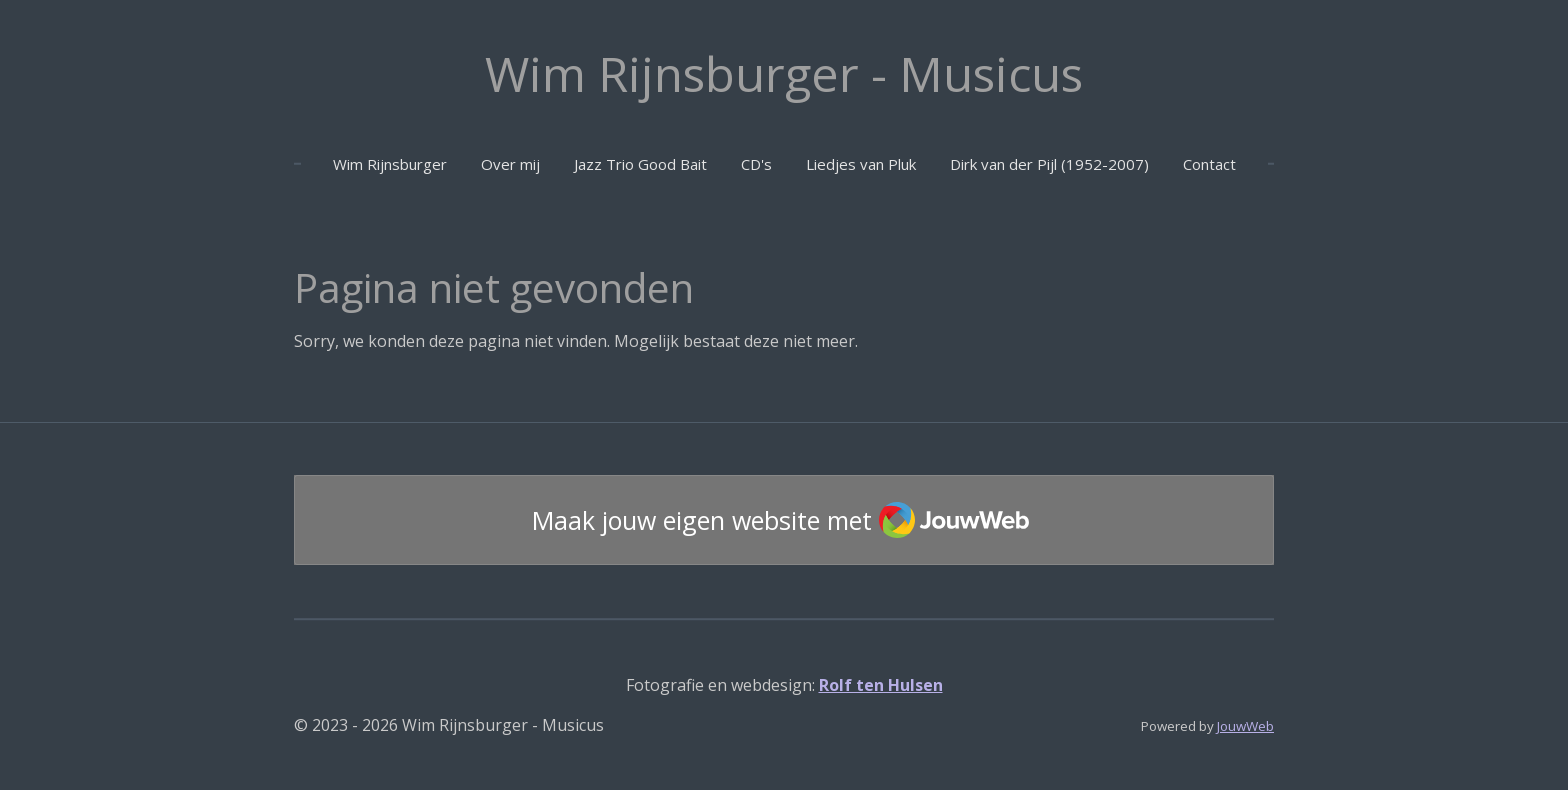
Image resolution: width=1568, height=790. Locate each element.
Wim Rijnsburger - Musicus (784, 73)
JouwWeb (1245, 726)
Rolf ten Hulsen (881, 685)
